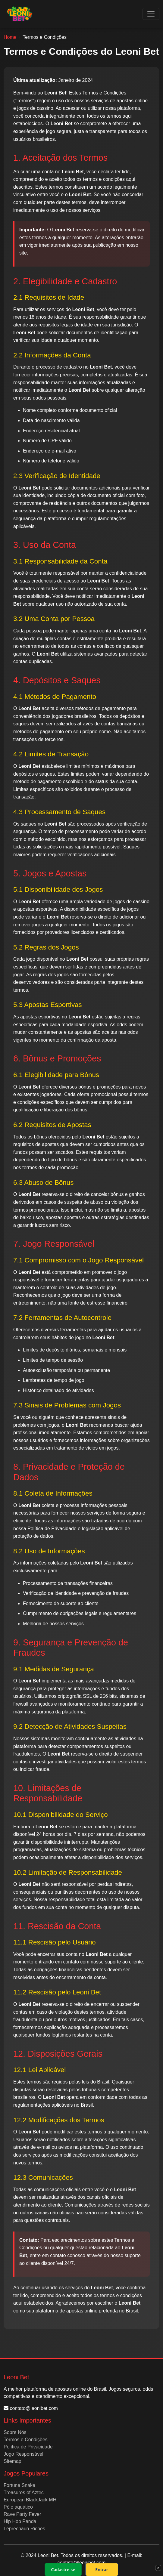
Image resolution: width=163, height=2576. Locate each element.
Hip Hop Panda (20, 2521)
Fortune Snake (19, 2485)
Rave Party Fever (22, 2514)
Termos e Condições (26, 2439)
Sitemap (12, 2461)
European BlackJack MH (30, 2499)
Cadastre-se (63, 2569)
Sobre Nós (15, 2432)
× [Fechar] (158, 2567)
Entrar (101, 2569)
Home (10, 37)
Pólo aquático (18, 2507)
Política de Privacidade (28, 2446)
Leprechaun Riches (24, 2528)
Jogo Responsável (23, 2454)
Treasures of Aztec (24, 2492)
